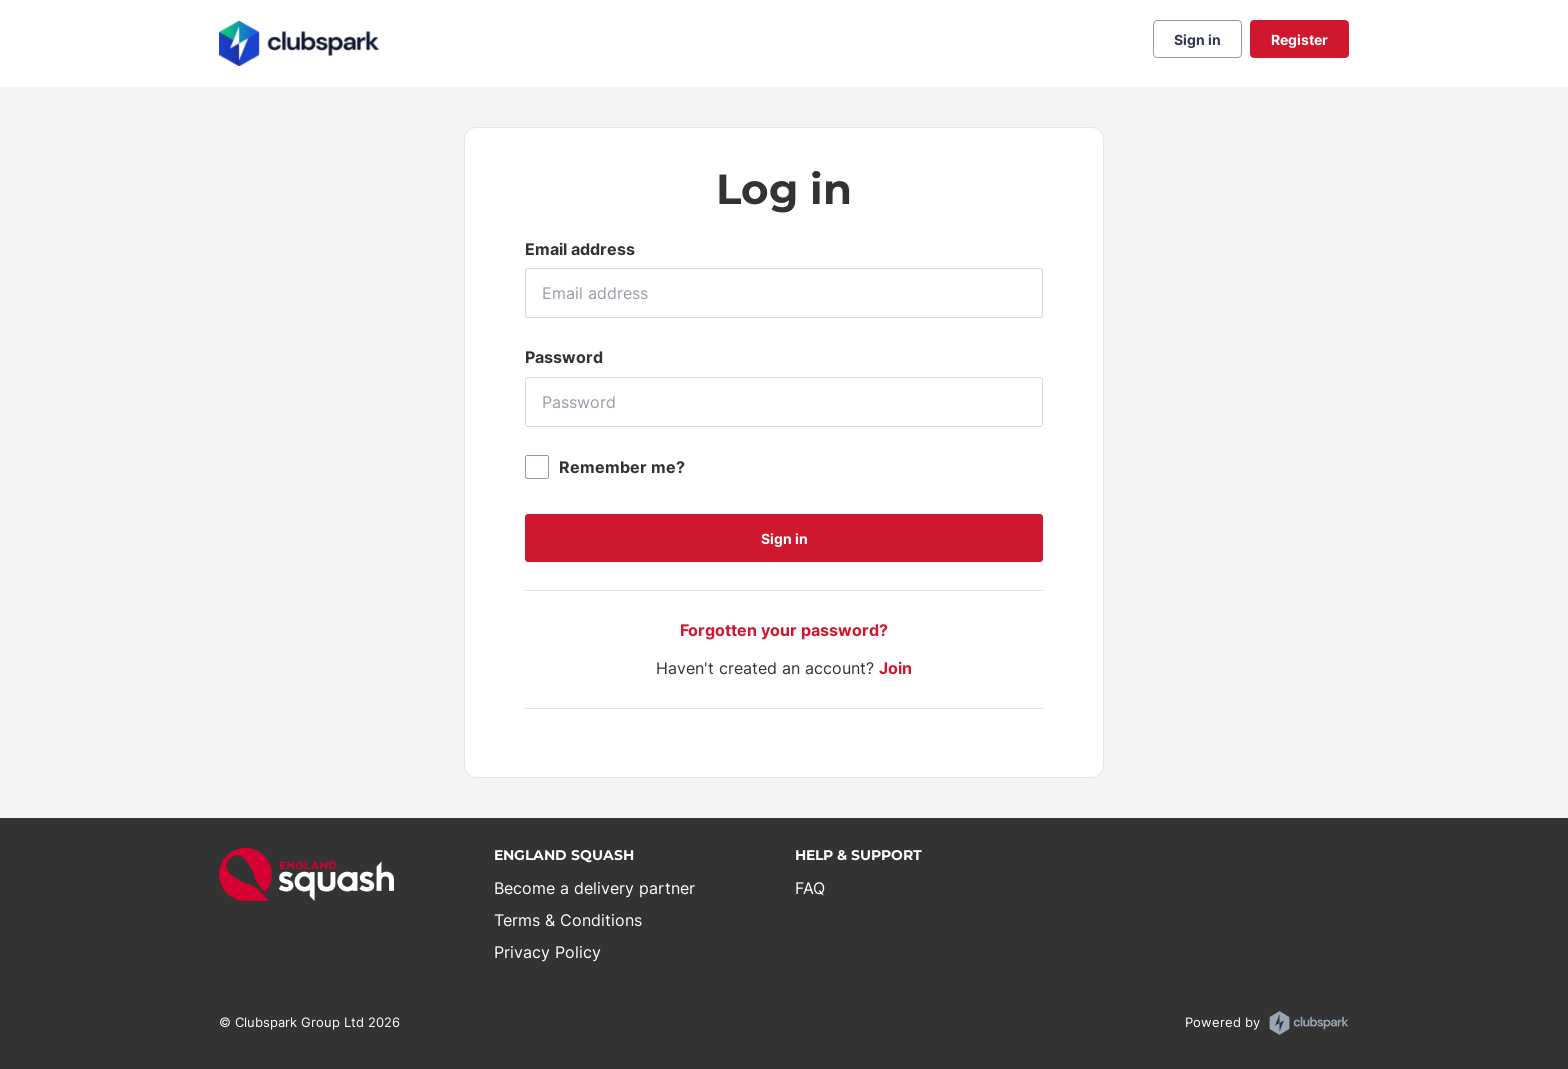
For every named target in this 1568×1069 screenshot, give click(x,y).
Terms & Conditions (568, 920)
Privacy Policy (547, 952)
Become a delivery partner (594, 888)
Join (895, 668)
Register (1299, 39)
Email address (580, 249)
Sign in (1197, 39)
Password (564, 357)
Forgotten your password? (784, 630)
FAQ (810, 888)
